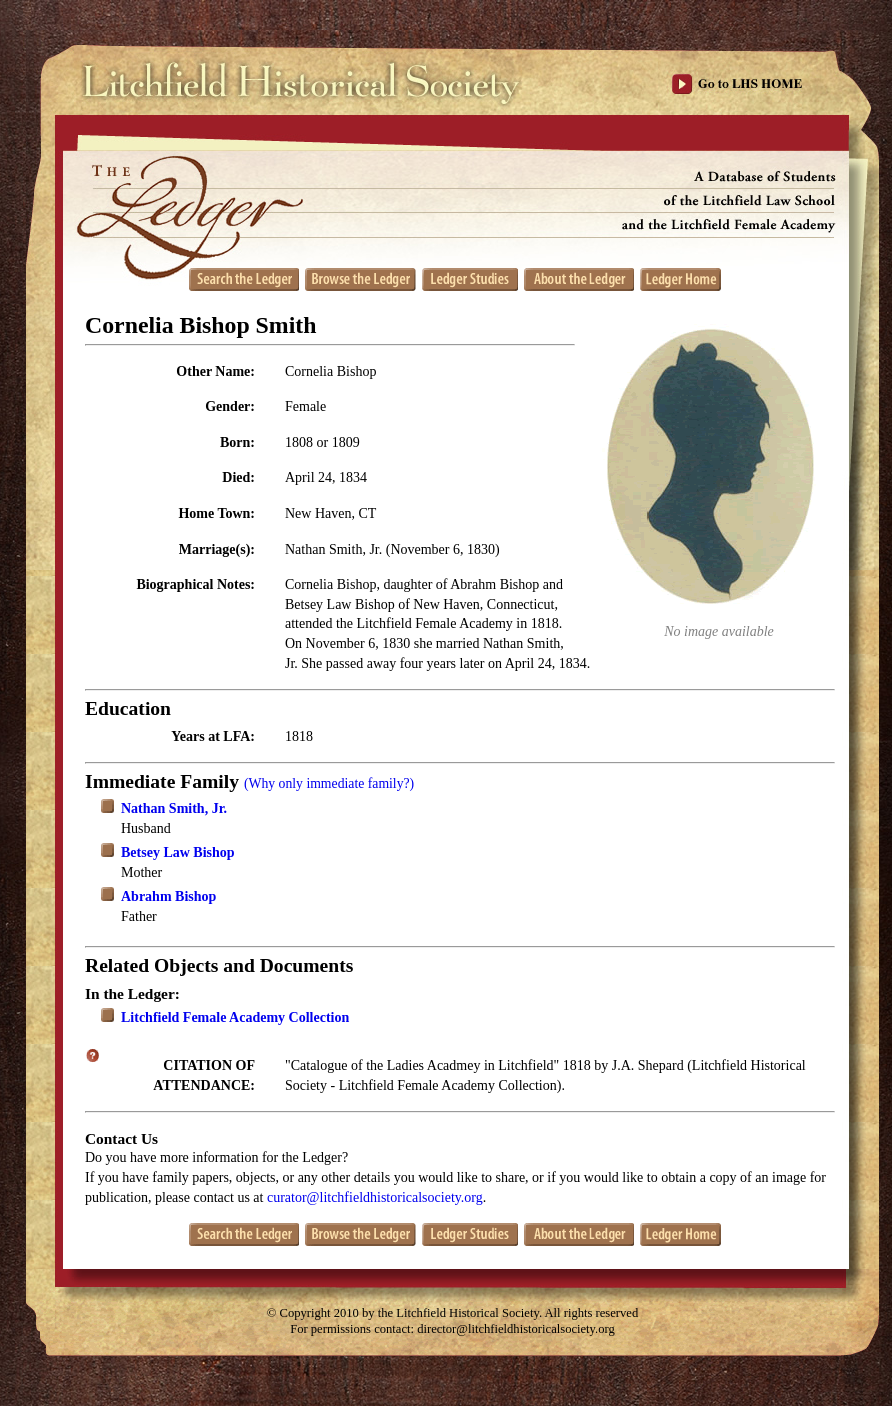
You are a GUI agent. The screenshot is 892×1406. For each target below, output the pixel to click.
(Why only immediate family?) (329, 783)
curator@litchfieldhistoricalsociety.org (375, 1197)
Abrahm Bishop (168, 896)
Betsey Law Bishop (178, 852)
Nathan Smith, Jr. (174, 808)
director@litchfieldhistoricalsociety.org (516, 1329)
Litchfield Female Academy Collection (235, 1017)
